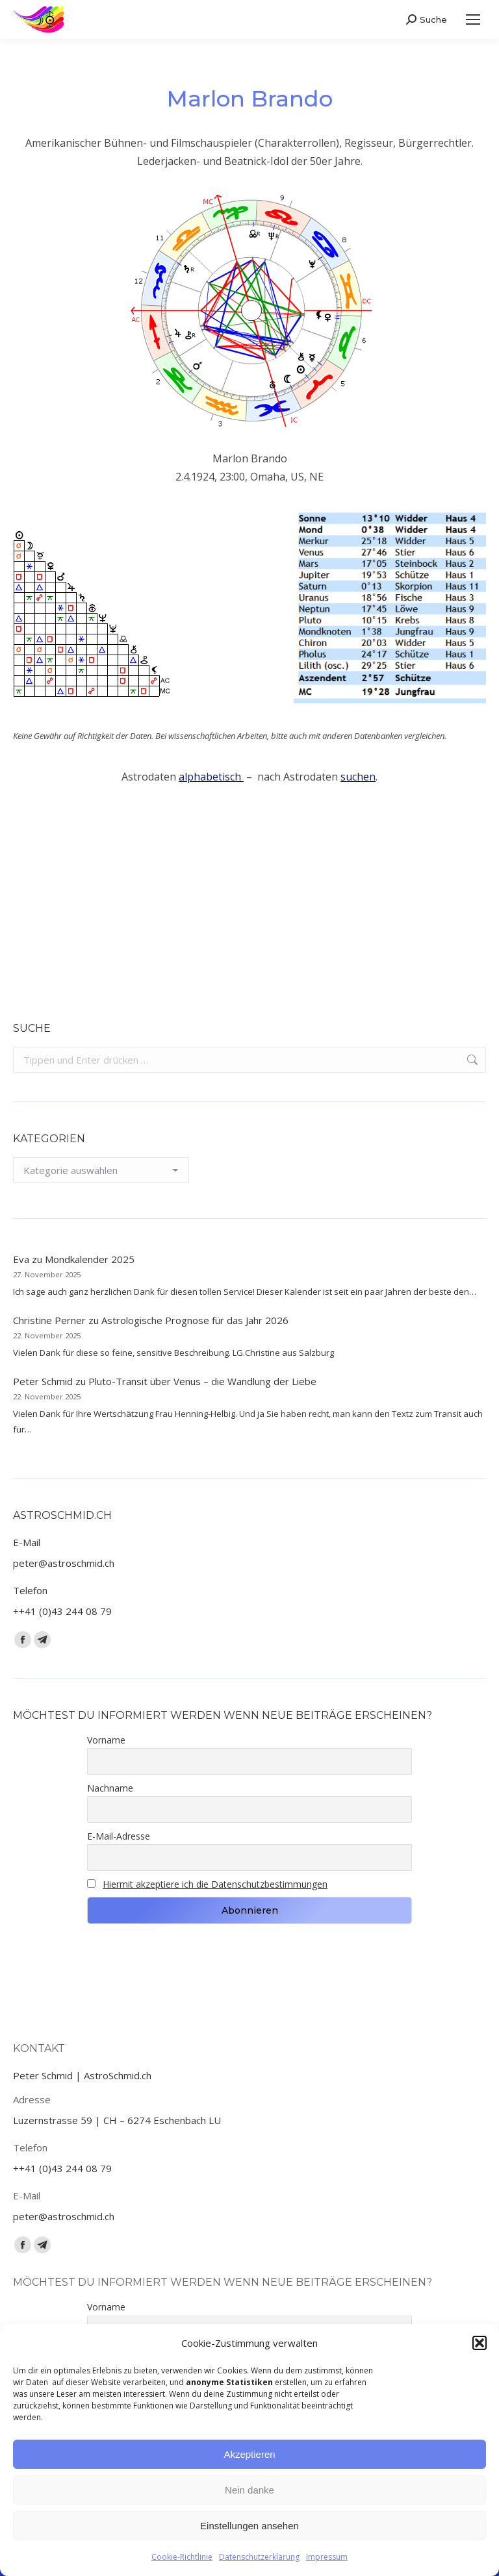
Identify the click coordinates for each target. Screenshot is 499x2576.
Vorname (106, 1740)
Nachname (110, 1788)
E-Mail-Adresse (118, 1836)
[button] (479, 2342)
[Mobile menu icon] (473, 19)
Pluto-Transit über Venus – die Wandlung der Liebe (202, 1381)
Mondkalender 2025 (89, 1259)
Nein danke (249, 2489)
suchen (358, 776)
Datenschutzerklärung (259, 2556)
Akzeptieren (249, 2454)
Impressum (327, 2556)
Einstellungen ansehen (249, 2525)
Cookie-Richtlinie (181, 2556)
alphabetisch (211, 776)
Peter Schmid (43, 1381)
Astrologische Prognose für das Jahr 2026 (194, 1320)
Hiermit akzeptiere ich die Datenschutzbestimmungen (215, 1884)
